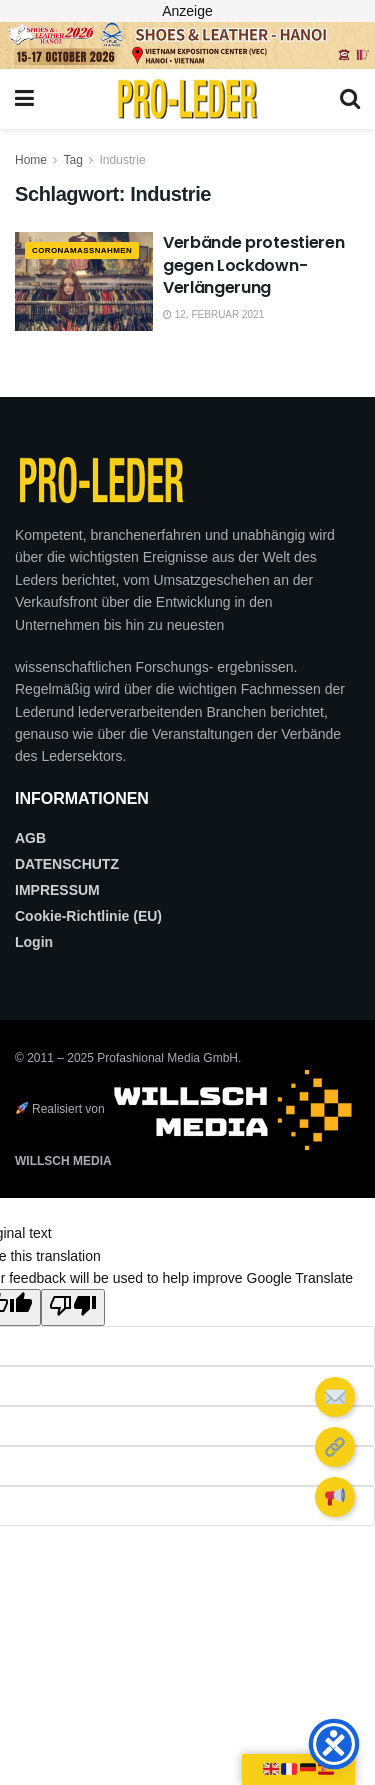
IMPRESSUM (57, 890)
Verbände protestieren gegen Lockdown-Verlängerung (253, 265)
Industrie (123, 160)
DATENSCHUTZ (67, 864)
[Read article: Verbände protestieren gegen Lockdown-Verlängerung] (84, 281)
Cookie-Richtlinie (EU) (88, 916)
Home (31, 160)
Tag (72, 160)
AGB (30, 838)
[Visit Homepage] (187, 99)
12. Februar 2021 (213, 314)
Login (34, 942)
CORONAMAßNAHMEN (82, 250)
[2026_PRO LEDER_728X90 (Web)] (187, 44)
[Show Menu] (24, 99)
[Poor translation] (73, 1307)
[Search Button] (350, 99)
